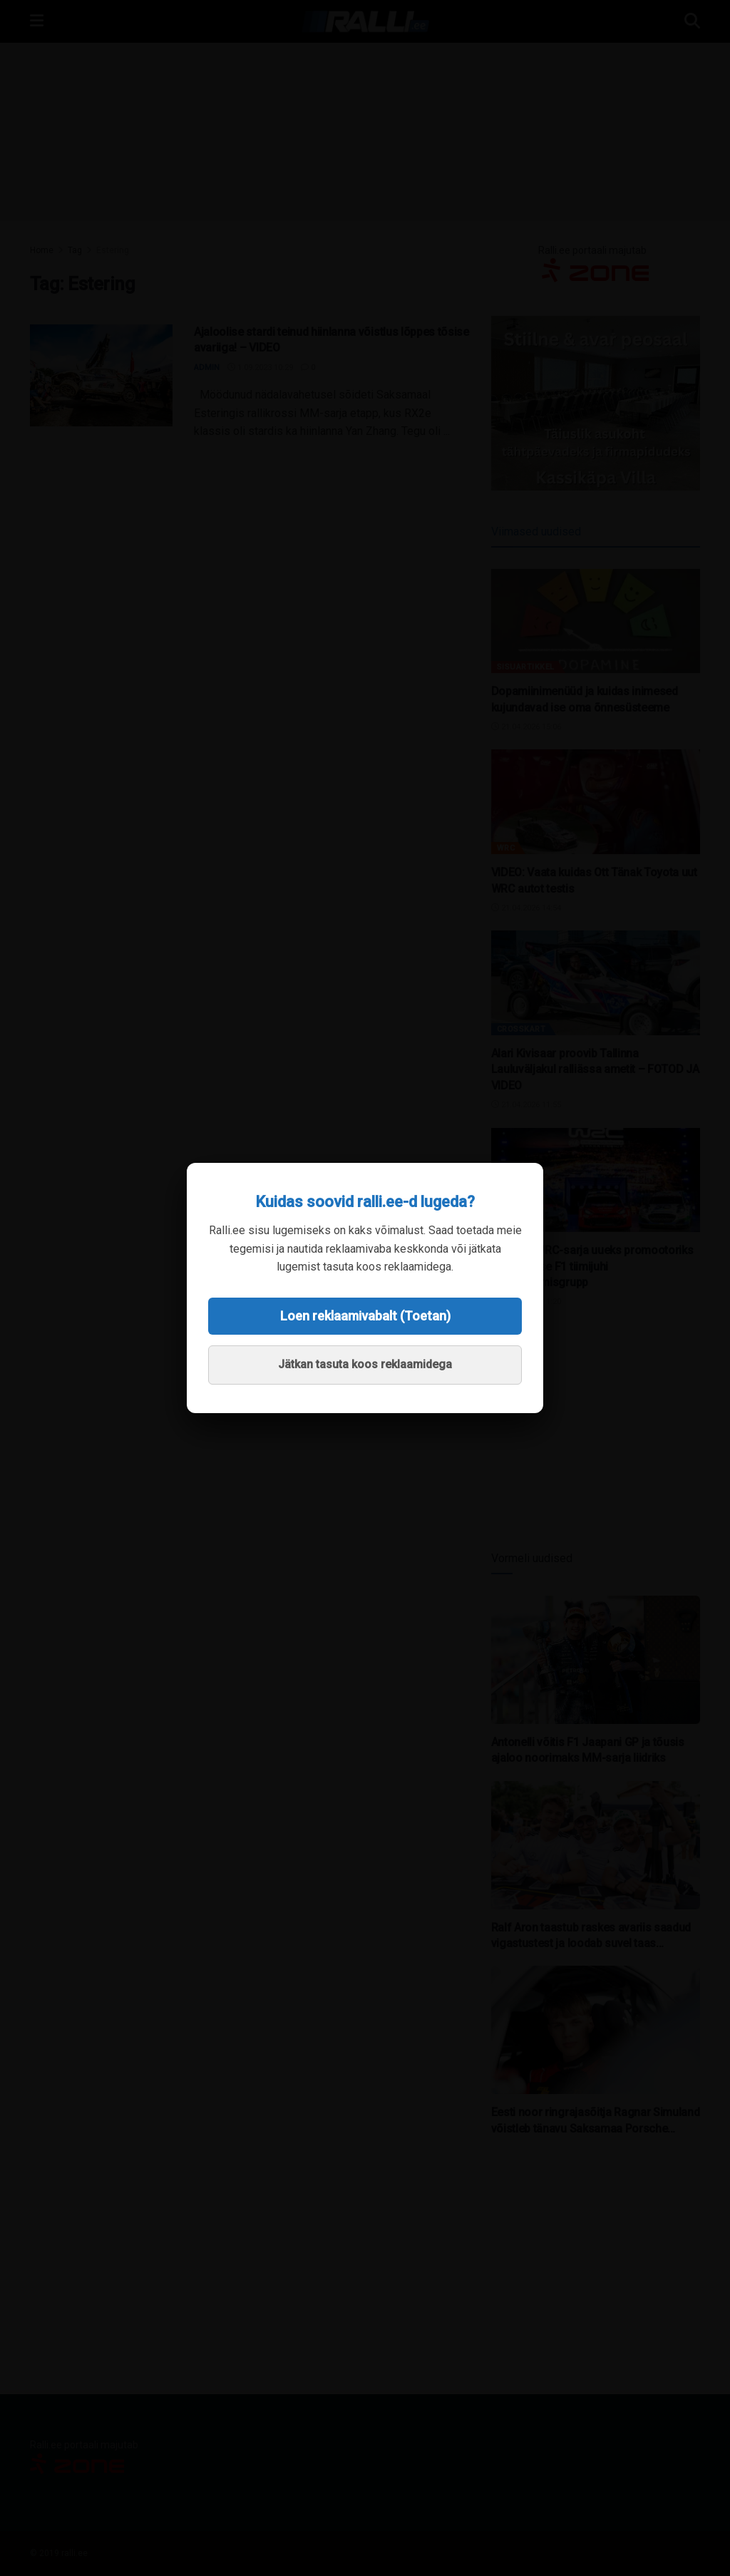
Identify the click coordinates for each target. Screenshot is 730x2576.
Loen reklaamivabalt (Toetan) (365, 1315)
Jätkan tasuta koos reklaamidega (365, 1364)
